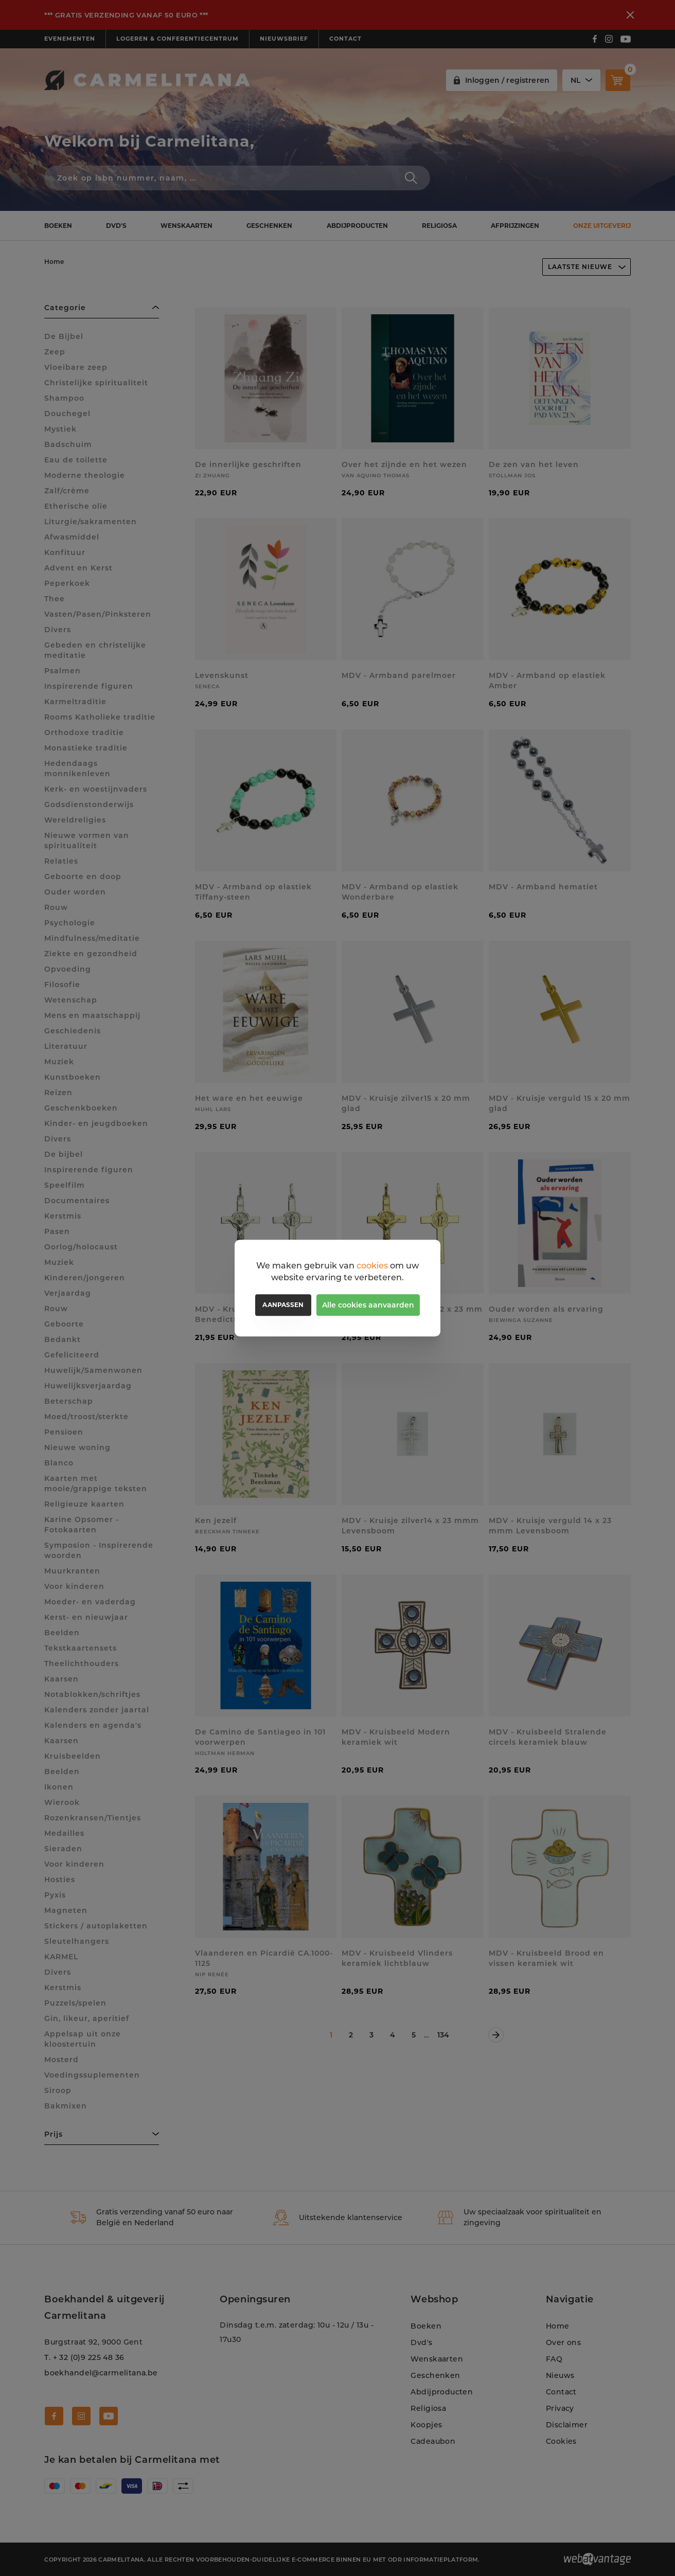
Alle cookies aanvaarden (368, 1305)
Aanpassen (283, 1305)
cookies (372, 1266)
